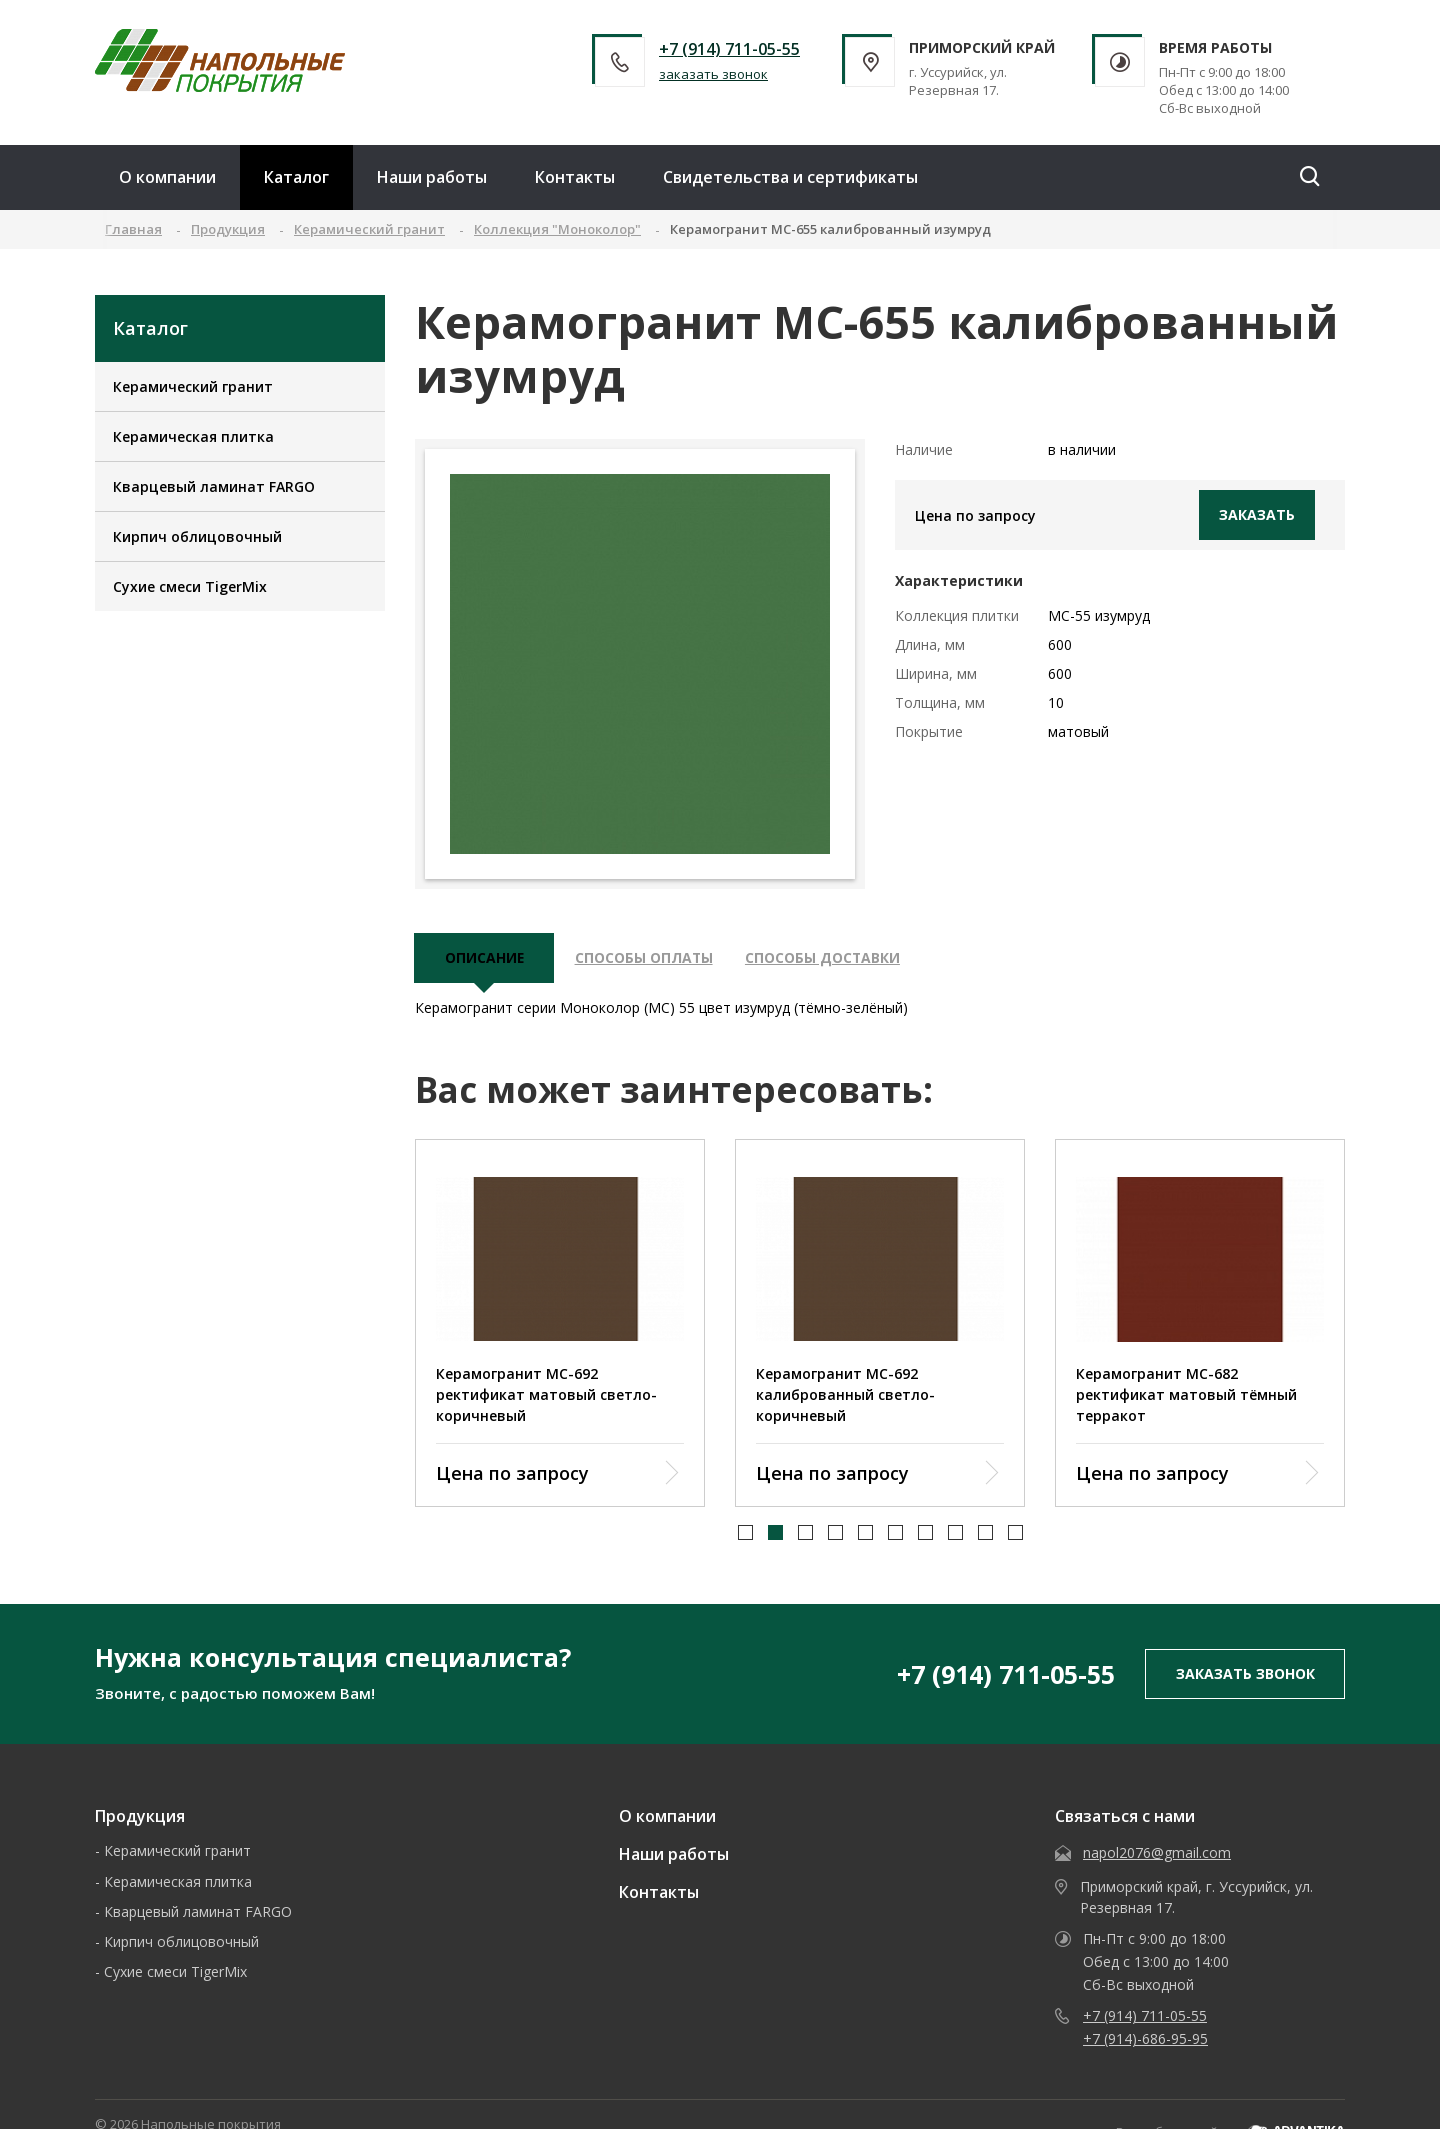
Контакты (575, 177)
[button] (745, 1535)
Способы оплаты (646, 959)
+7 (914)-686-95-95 (1145, 2040)
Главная (133, 229)
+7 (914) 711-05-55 (729, 49)
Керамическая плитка (193, 436)
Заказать (1257, 514)
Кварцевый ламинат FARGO (214, 486)
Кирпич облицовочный (197, 536)
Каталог (296, 177)
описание (485, 959)
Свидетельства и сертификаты (790, 177)
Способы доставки (828, 959)
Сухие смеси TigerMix (190, 586)
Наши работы (432, 177)
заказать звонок (713, 74)
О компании (167, 177)
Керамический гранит (193, 386)
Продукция (140, 1818)
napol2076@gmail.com (1157, 1854)
